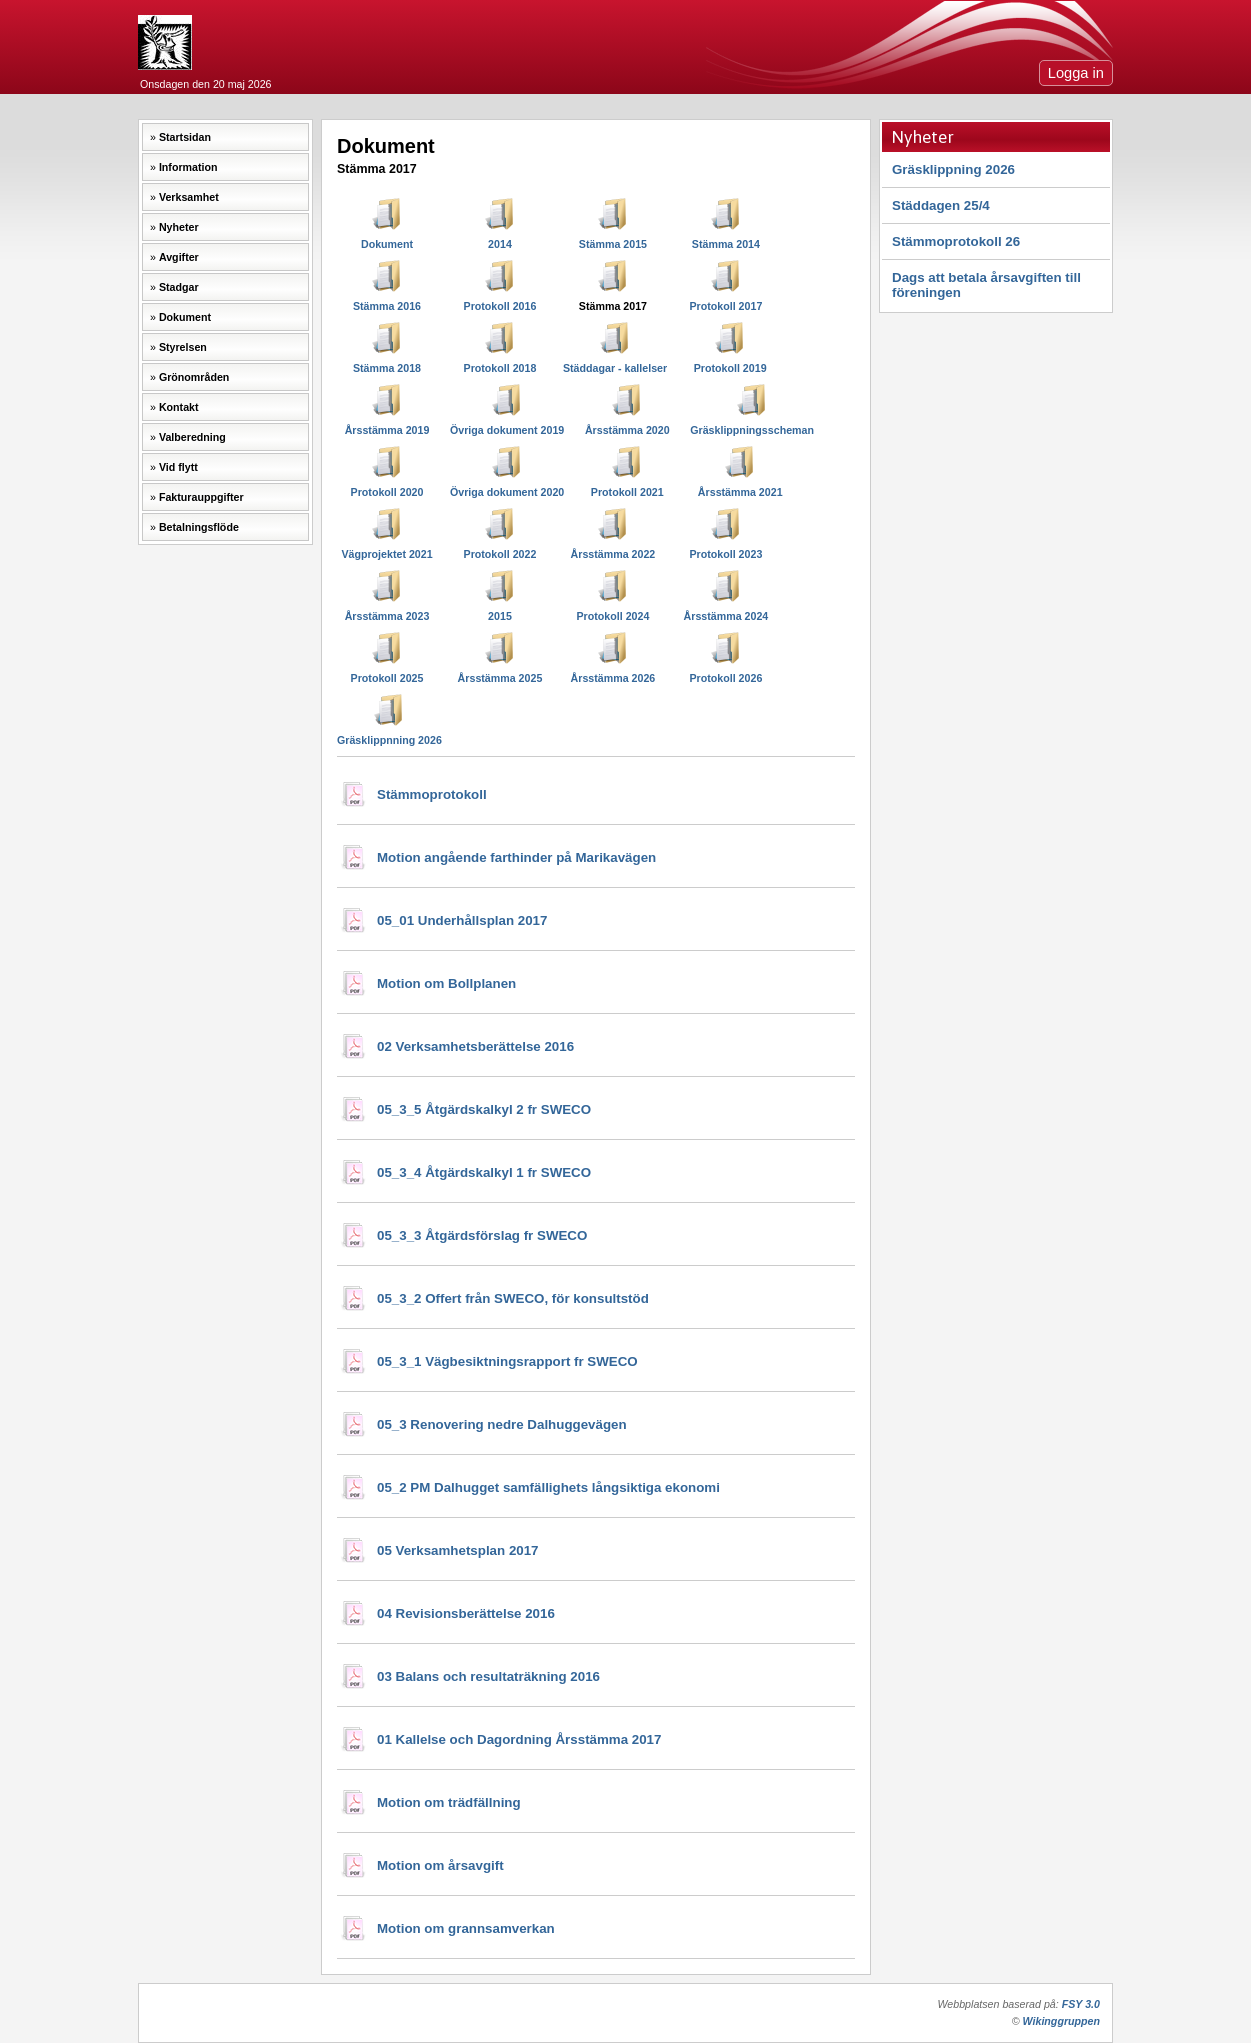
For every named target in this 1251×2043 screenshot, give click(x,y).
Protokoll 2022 (500, 554)
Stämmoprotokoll (432, 794)
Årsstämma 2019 (387, 430)
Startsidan (185, 137)
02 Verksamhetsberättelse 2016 (475, 1046)
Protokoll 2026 (725, 678)
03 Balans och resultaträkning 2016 (488, 1676)
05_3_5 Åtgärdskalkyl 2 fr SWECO (484, 1109)
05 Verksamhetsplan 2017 (458, 1550)
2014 (500, 244)
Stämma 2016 (387, 306)
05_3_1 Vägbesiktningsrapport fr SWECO (507, 1361)
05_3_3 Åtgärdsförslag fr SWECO (482, 1235)
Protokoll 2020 (387, 492)
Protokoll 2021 (627, 492)
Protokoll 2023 (725, 554)
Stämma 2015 (613, 244)
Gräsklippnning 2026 (389, 740)
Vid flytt (178, 467)
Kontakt (179, 407)
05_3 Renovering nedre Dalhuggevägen (502, 1424)
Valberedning (192, 437)
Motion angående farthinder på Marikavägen (516, 857)
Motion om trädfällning (449, 1802)
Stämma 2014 (726, 244)
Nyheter (179, 227)
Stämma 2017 (613, 306)
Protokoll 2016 (500, 306)
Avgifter (179, 257)
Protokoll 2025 (387, 678)
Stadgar (179, 287)
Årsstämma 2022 (613, 554)
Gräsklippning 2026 (953, 169)
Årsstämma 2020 (627, 430)
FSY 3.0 (1081, 2004)
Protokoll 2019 (730, 368)
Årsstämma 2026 (613, 678)
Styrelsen (183, 347)
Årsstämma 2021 (740, 492)
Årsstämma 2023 (387, 616)
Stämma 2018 (387, 368)
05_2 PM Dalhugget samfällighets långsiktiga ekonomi (548, 1487)
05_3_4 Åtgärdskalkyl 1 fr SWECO (484, 1172)
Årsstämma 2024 (726, 616)
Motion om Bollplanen (446, 983)
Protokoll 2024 (613, 616)
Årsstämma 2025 (500, 678)
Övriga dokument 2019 (507, 430)
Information (188, 167)
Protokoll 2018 (500, 368)
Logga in (1076, 73)
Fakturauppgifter (201, 497)
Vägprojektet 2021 (386, 554)
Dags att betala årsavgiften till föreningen (986, 285)
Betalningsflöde (199, 527)
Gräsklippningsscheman (752, 430)
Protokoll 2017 (725, 306)
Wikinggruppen (1061, 2021)
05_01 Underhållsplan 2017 (462, 920)
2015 (500, 616)
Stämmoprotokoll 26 (956, 241)
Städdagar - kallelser (615, 368)
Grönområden (194, 377)
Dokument (185, 317)
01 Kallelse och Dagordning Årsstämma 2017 (519, 1739)
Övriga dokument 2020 (507, 492)
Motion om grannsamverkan (466, 1928)
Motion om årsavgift (440, 1865)
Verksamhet (189, 197)
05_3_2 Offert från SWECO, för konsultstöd (513, 1298)
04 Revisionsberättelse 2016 (466, 1613)
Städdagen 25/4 (941, 205)
